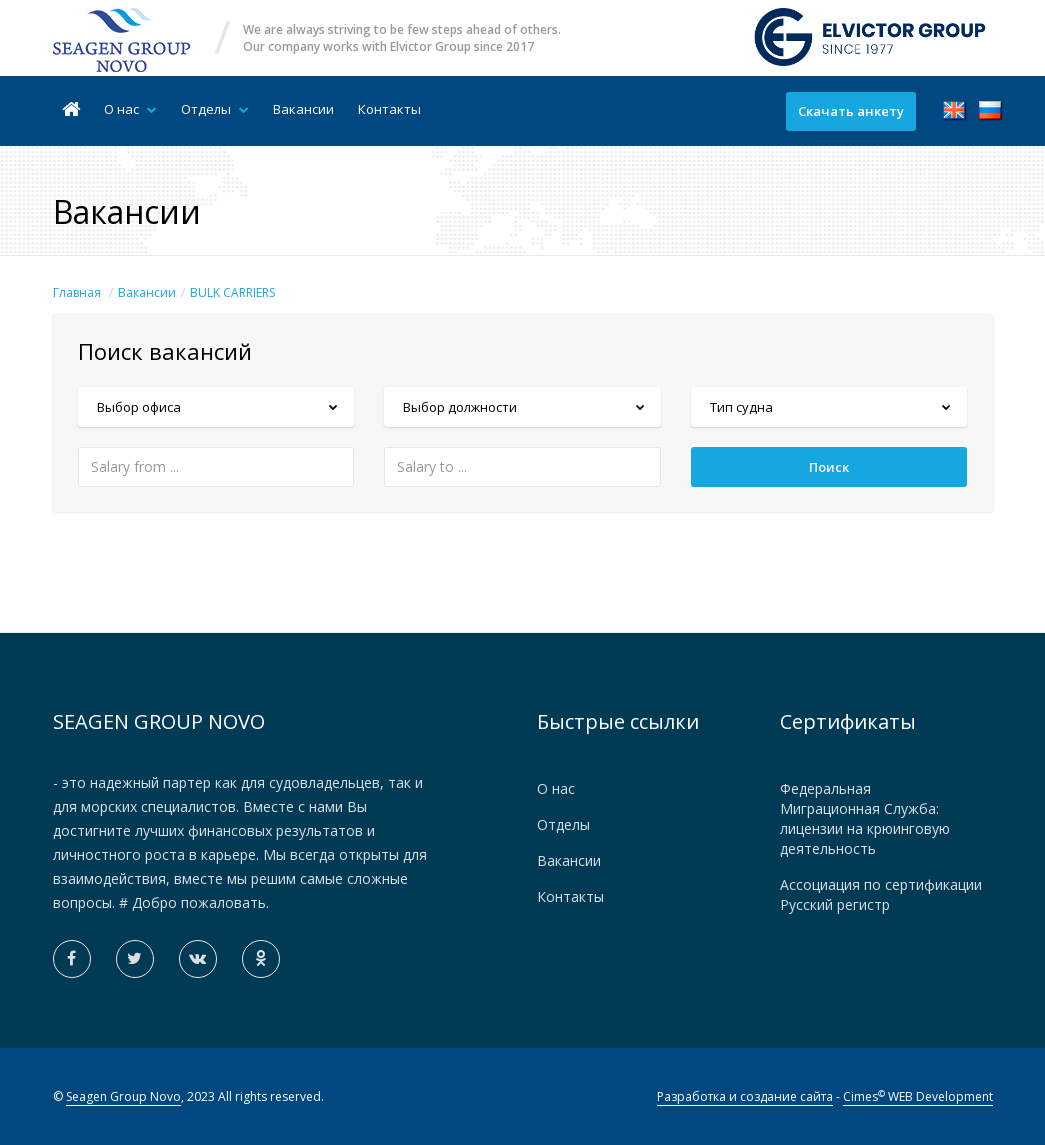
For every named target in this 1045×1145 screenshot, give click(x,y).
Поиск (829, 467)
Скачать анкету (851, 111)
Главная (77, 292)
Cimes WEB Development (918, 1096)
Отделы (215, 109)
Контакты (389, 109)
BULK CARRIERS (232, 292)
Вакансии (303, 109)
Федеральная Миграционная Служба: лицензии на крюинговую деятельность (865, 818)
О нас (130, 109)
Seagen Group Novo (123, 1096)
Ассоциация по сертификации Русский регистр (881, 894)
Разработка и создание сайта (745, 1096)
